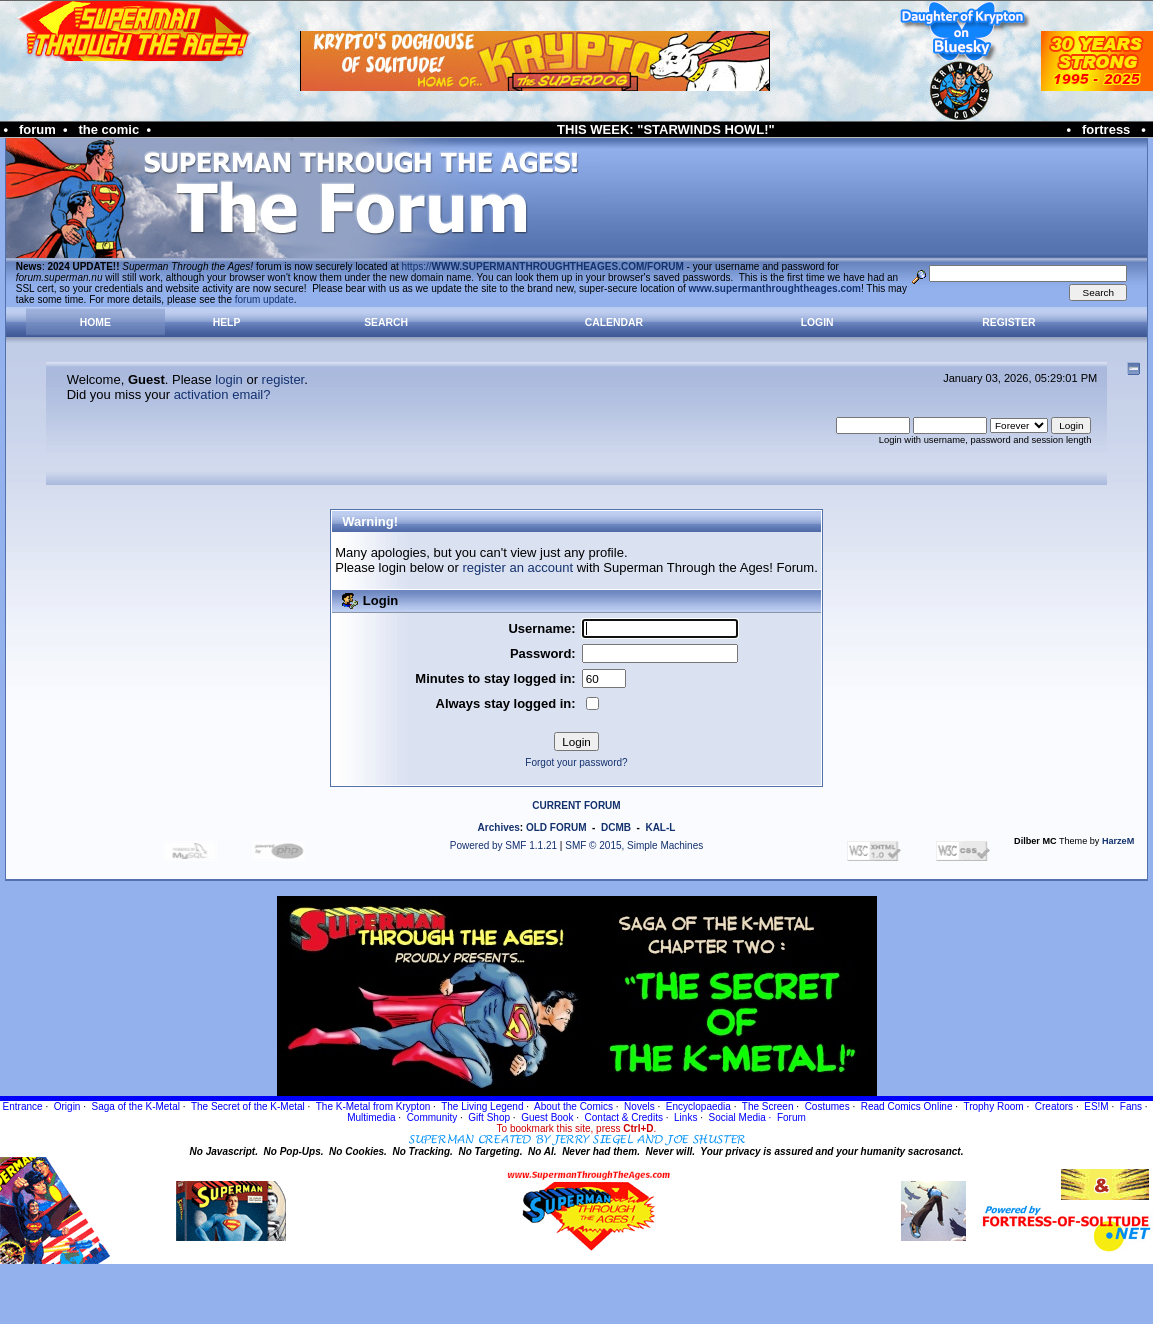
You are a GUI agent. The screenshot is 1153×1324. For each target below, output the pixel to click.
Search (386, 322)
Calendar (614, 322)
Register (1008, 322)
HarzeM (1118, 841)
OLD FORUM (556, 827)
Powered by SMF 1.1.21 (503, 845)
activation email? (222, 394)
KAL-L (660, 827)
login (228, 379)
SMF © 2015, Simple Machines (634, 845)
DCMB (616, 827)
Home (95, 322)
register (283, 379)
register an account (517, 567)
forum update (264, 299)
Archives (499, 827)
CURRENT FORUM (576, 805)
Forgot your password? (576, 762)
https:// (543, 266)
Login (817, 322)
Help (227, 322)
